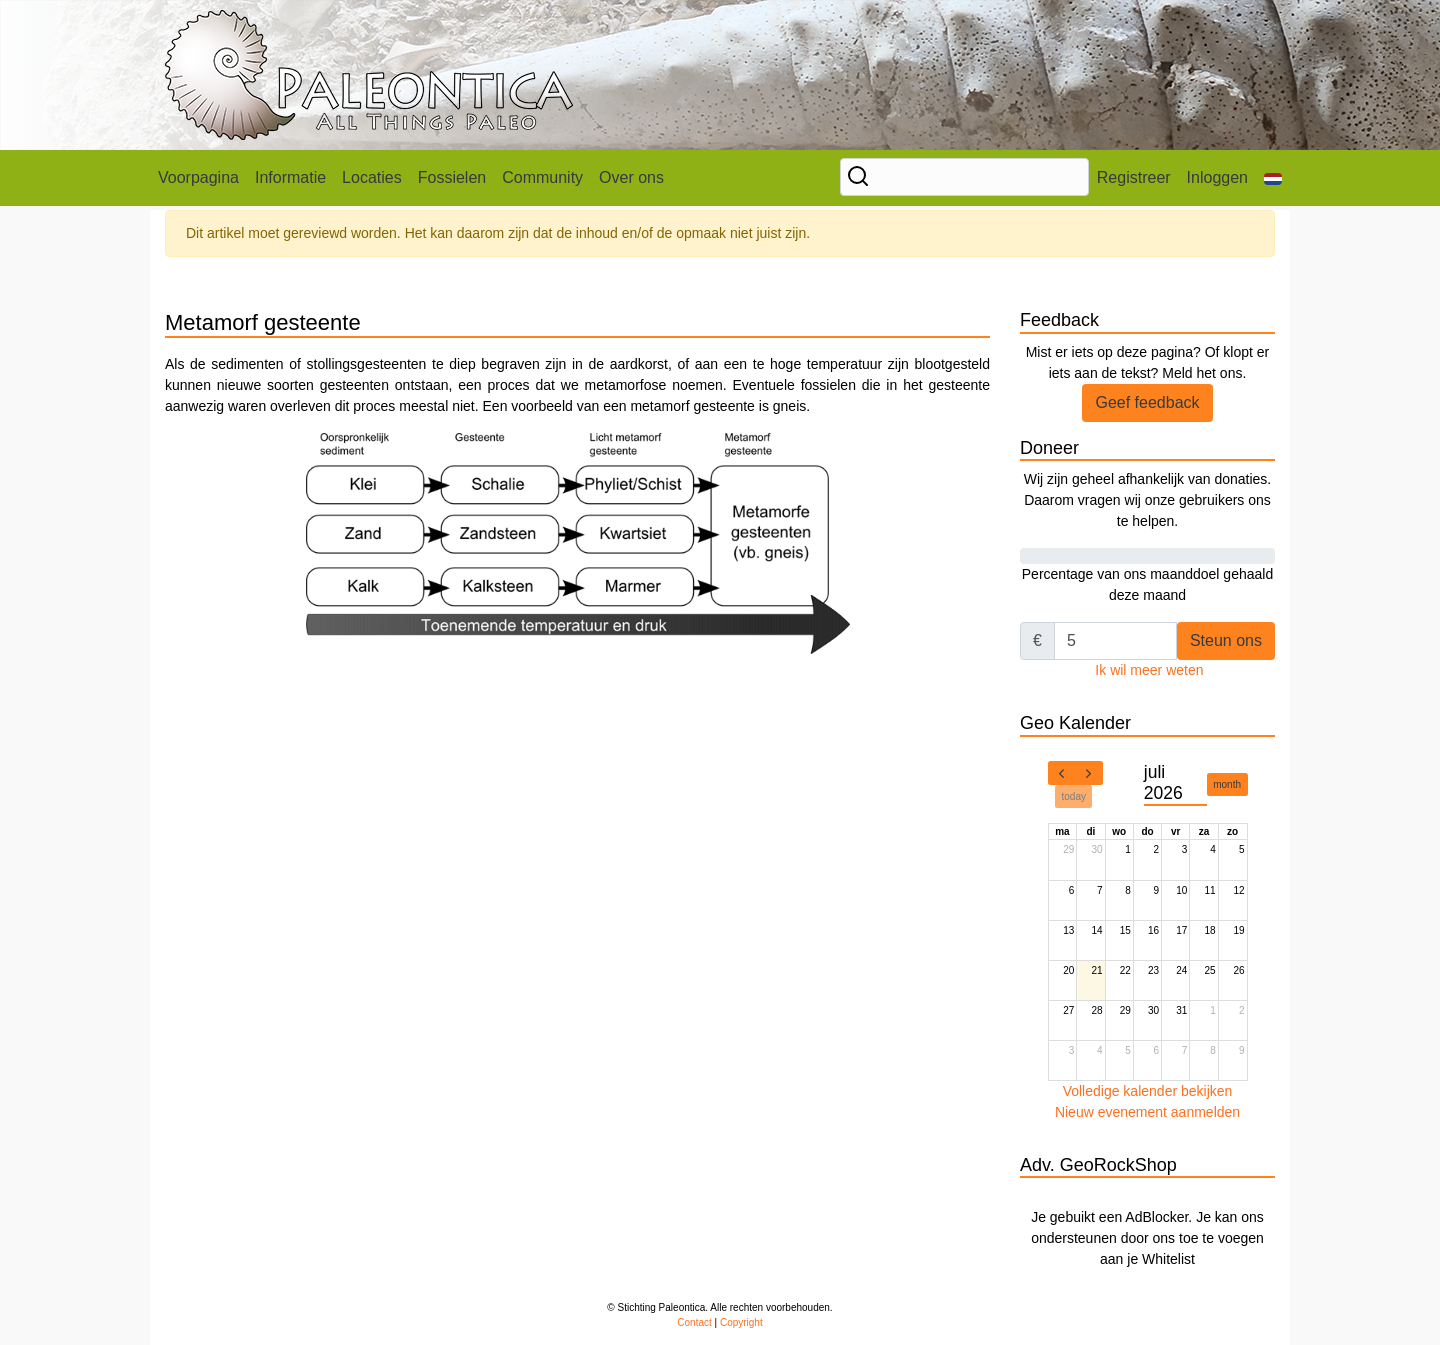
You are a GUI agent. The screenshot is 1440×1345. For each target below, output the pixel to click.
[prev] (1062, 773)
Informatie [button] (290, 177)
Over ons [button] (631, 177)
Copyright (741, 1322)
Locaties (372, 177)
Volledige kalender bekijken (1148, 1091)
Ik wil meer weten (1149, 670)
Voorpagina (198, 177)
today (1074, 796)
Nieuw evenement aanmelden (1147, 1112)
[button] (1273, 178)
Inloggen (1217, 177)
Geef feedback (1147, 402)
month (1227, 784)
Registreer (1134, 177)
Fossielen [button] (452, 177)
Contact (694, 1322)
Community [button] (542, 177)
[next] (1089, 773)
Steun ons (1226, 640)
